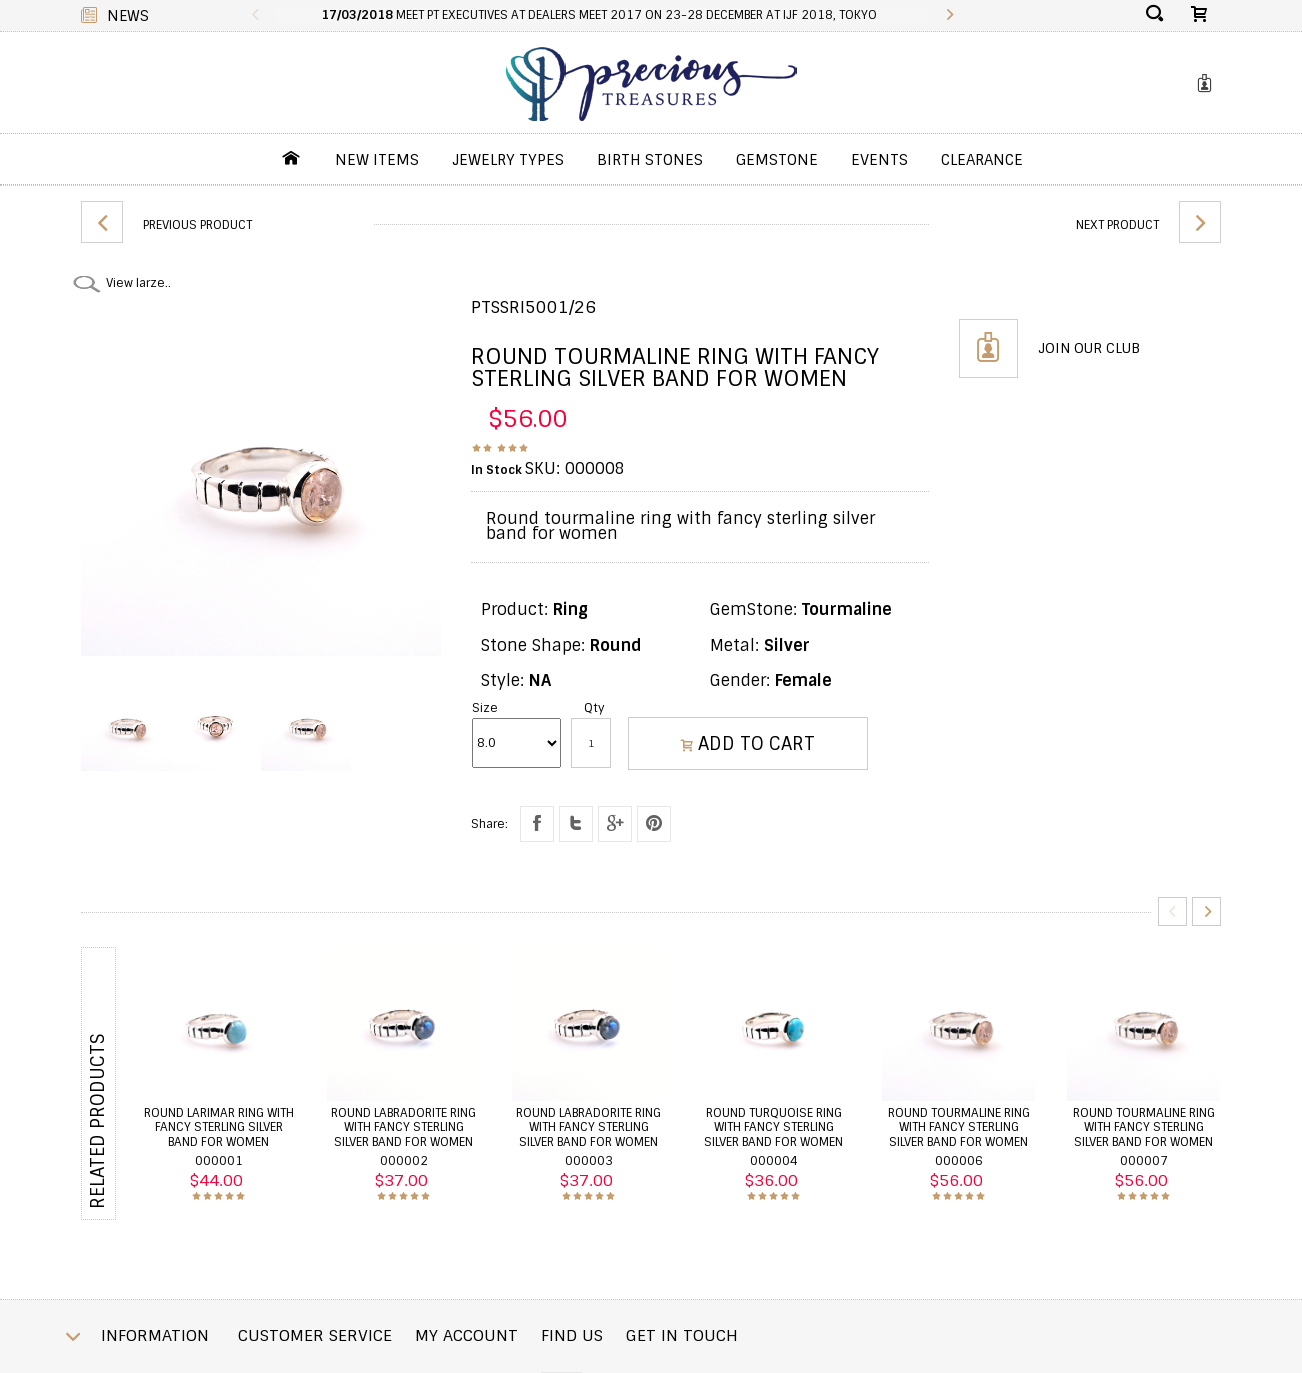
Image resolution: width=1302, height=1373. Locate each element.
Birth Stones (650, 160)
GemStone (777, 160)
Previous (1172, 911)
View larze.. (138, 283)
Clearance (982, 160)
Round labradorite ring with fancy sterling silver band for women (403, 1127)
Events (879, 160)
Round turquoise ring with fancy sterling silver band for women (773, 1127)
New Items (377, 160)
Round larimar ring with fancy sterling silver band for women (219, 1127)
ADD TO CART (748, 744)
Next (1206, 911)
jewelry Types (508, 160)
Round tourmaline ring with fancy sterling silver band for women (959, 1127)
